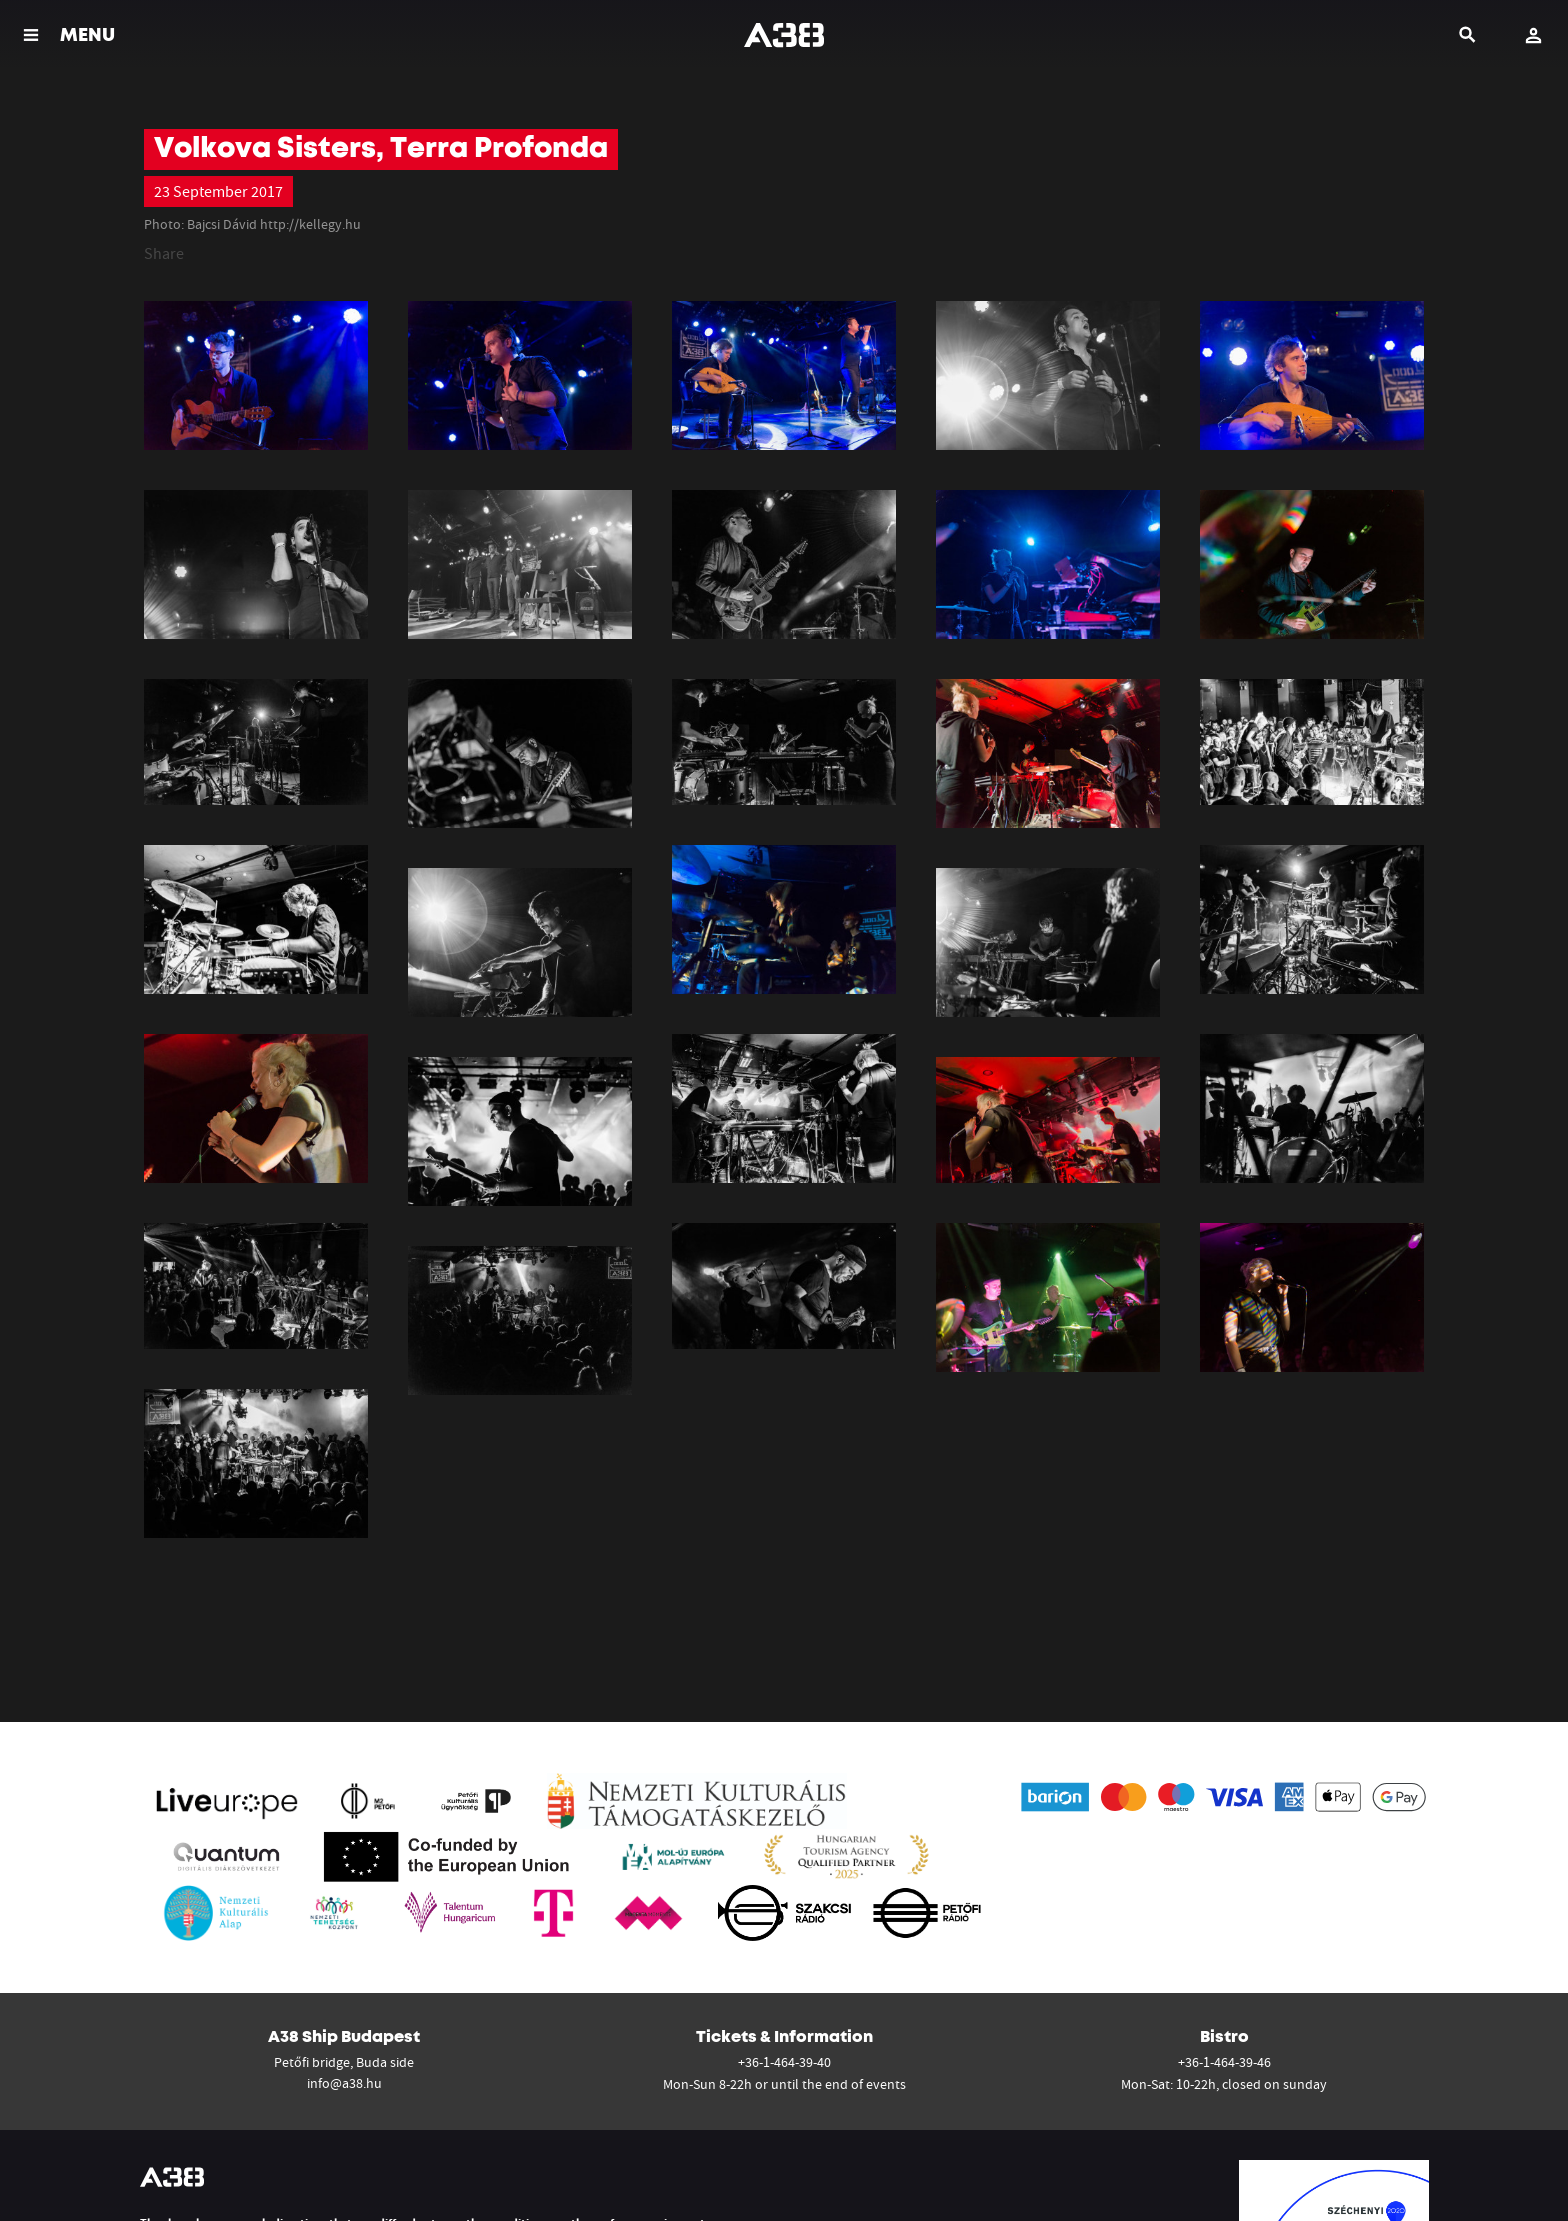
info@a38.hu (344, 2083)
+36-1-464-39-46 (1224, 2062)
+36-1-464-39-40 (784, 2062)
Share (164, 253)
